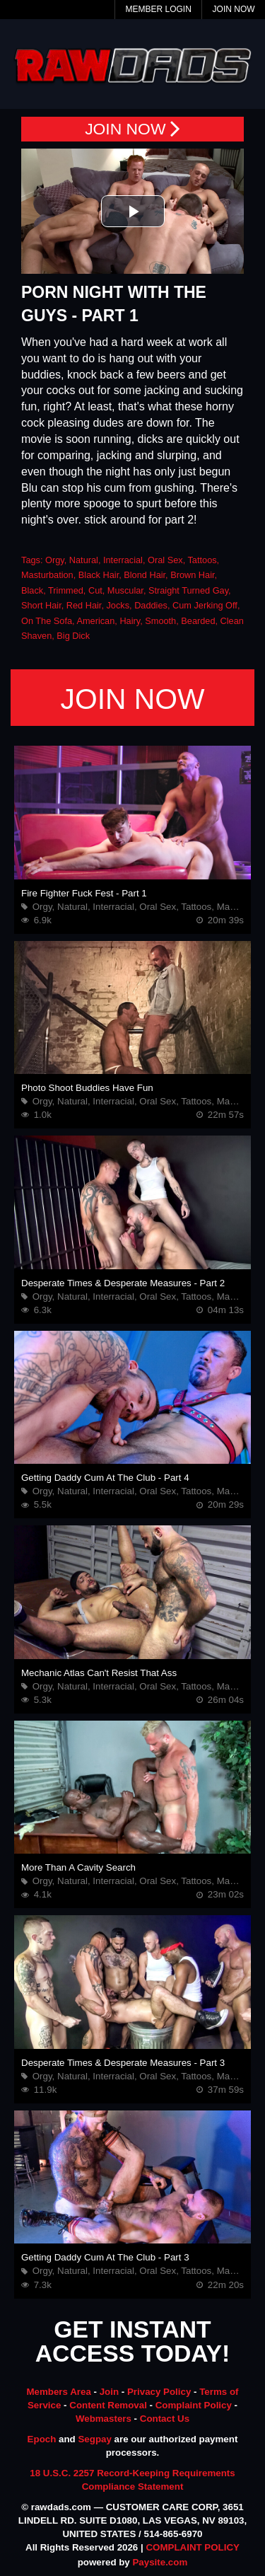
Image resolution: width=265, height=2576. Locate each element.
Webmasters (103, 2418)
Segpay (94, 2439)
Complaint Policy (193, 2405)
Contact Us (164, 2418)
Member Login (158, 9)
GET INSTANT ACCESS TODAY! (132, 2342)
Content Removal (108, 2405)
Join (109, 2391)
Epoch (42, 2439)
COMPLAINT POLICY (193, 2547)
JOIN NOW (132, 129)
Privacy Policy (159, 2391)
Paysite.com (159, 2562)
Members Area (58, 2391)
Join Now (234, 9)
